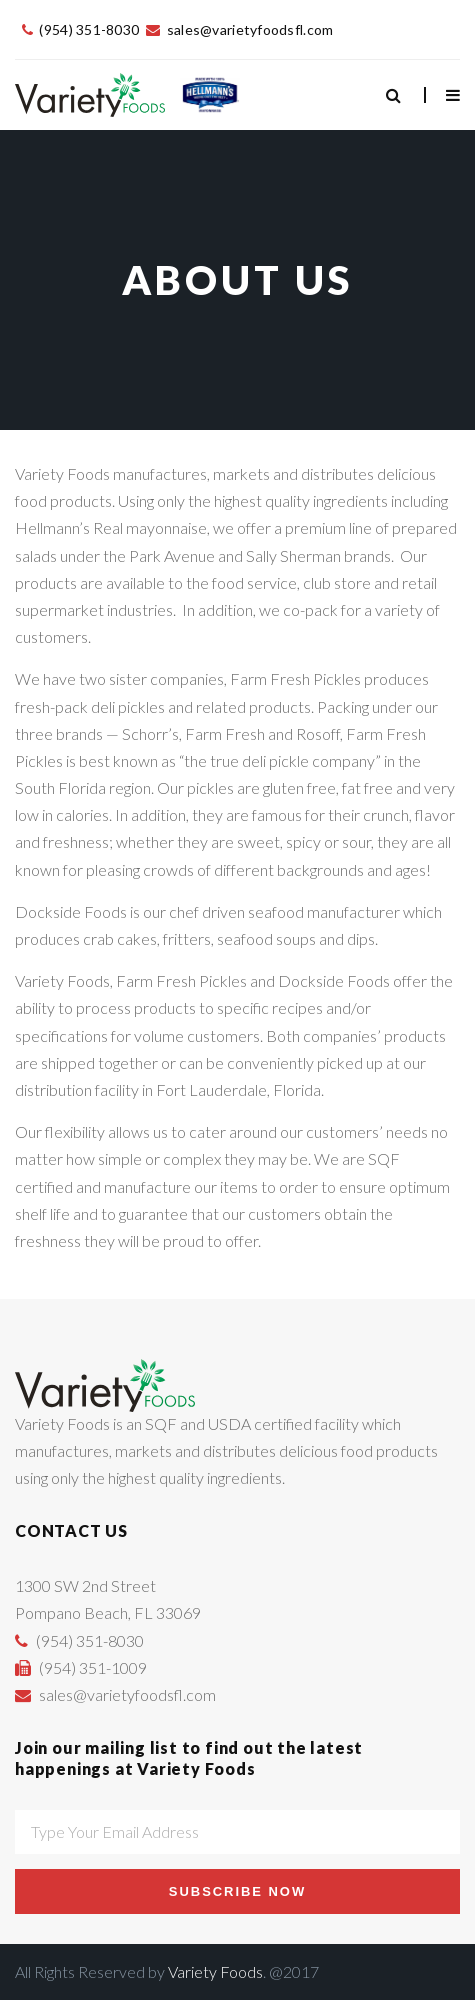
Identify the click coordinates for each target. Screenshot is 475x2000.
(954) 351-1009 (93, 1667)
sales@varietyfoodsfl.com (250, 29)
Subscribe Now (237, 1891)
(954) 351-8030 (89, 29)
